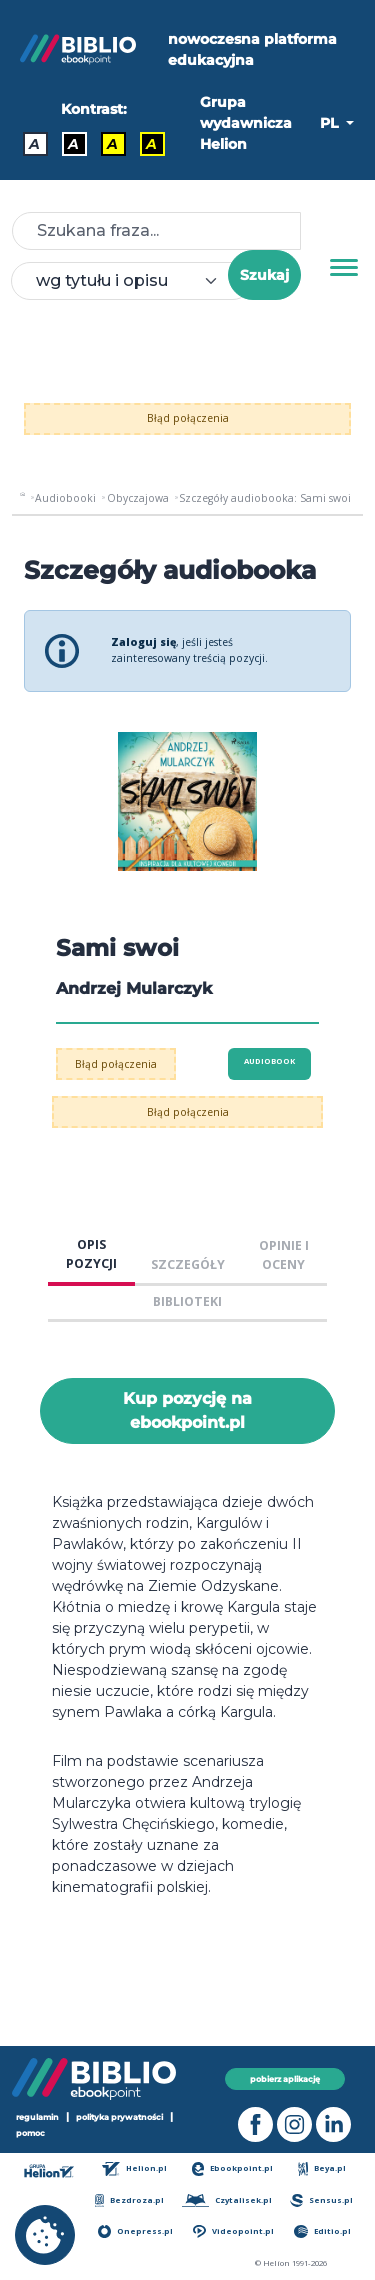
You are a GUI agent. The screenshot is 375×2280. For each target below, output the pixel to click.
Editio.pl (322, 2231)
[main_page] (22, 498)
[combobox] (131, 281)
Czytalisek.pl (226, 2200)
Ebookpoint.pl (233, 2168)
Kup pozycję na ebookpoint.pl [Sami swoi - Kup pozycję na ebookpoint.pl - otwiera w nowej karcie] (187, 1410)
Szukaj (264, 275)
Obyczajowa (138, 498)
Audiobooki (65, 498)
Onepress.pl (135, 2231)
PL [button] (331, 123)
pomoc (30, 2133)
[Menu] (344, 268)
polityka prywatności (119, 2117)
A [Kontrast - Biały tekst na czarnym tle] (73, 144)
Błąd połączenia (188, 418)
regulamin (37, 2117)
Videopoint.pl (233, 2231)
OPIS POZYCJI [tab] (91, 1254)
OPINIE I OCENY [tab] (284, 1255)
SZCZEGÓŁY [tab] (188, 1264)
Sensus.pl (321, 2200)
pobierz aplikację (285, 2079)
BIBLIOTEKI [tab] (187, 1301)
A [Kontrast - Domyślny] (34, 144)
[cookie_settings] (45, 2235)
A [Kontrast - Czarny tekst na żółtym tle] (112, 144)
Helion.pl (134, 2168)
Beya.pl (322, 2168)
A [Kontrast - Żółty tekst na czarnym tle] (151, 144)
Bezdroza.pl (129, 2200)
